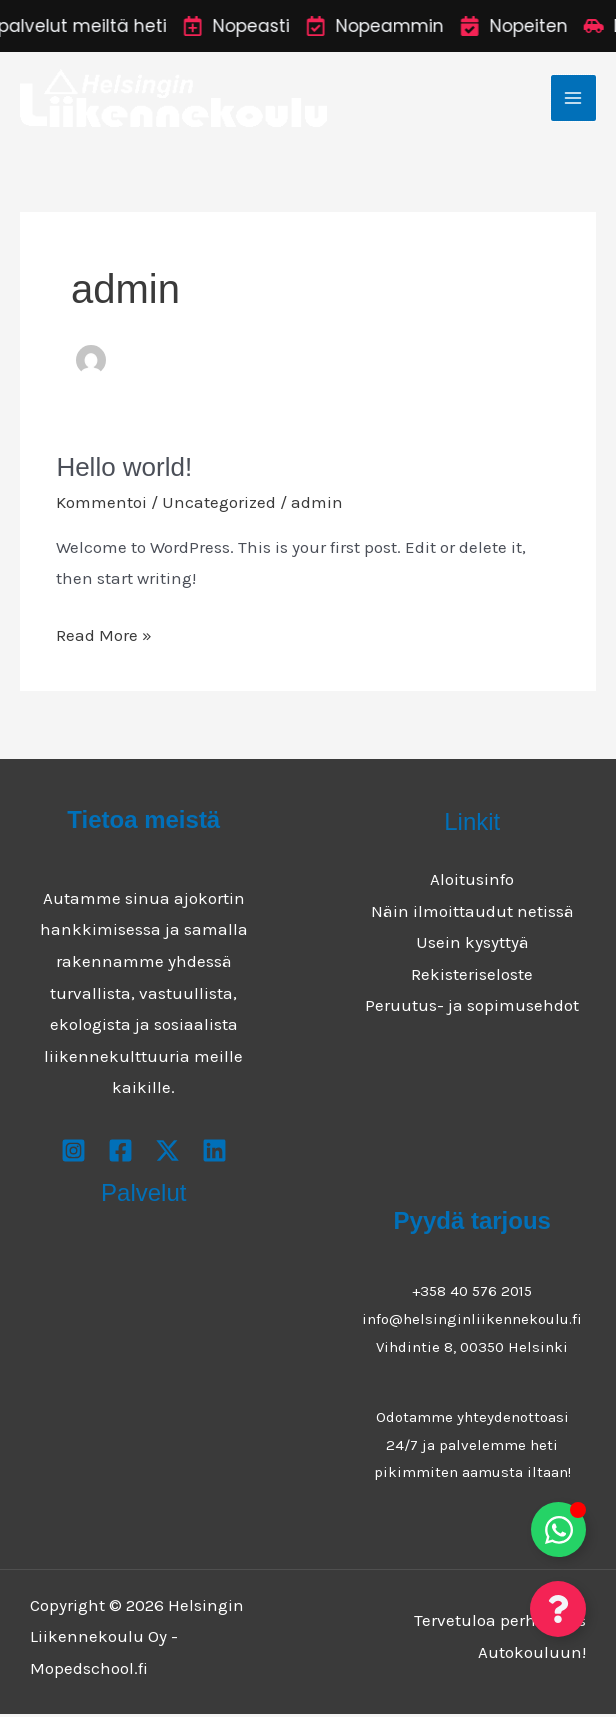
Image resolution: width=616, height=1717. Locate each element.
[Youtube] (214, 1152)
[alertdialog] (308, 26)
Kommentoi (101, 504)
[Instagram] (73, 1152)
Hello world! (124, 470)
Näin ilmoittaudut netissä (472, 913)
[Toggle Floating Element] (558, 1529)
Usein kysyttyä (472, 945)
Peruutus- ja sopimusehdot (472, 1008)
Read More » (104, 635)
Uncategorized (219, 504)
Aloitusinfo (472, 881)
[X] (167, 1152)
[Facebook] (120, 1152)
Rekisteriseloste (472, 976)
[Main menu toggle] (574, 99)
